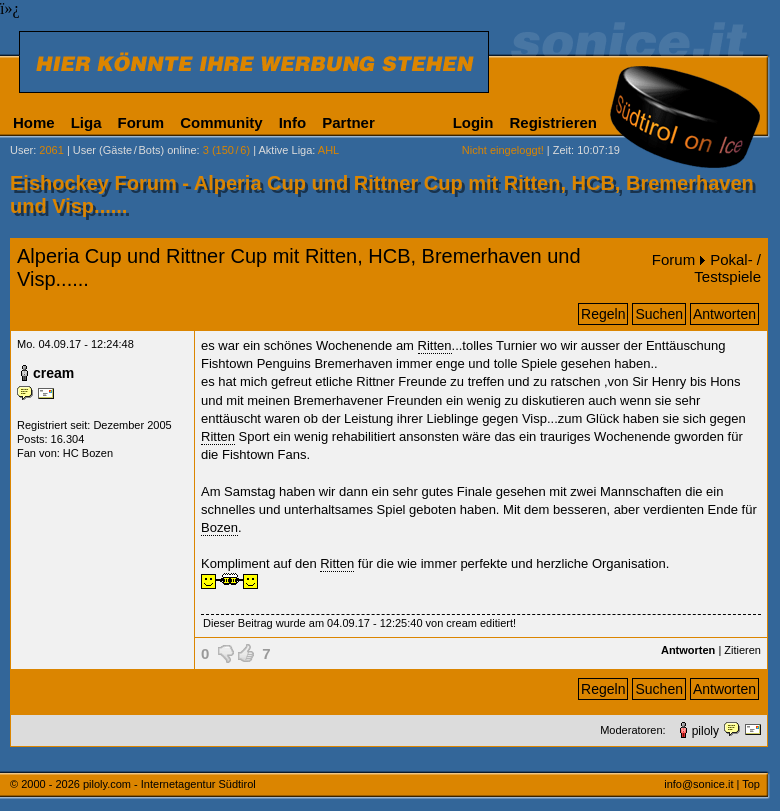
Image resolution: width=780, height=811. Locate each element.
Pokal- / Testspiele (727, 268)
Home (34, 122)
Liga (86, 122)
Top (751, 784)
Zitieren (742, 650)
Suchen (658, 314)
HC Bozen (88, 453)
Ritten (435, 345)
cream (53, 373)
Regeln (603, 314)
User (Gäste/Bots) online (135, 150)
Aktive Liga (286, 150)
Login (473, 122)
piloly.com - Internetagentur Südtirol (169, 784)
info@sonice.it (698, 784)
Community (221, 122)
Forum (141, 122)
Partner (348, 122)
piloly (705, 731)
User (21, 150)
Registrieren (553, 122)
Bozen (219, 527)
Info (293, 122)
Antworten (724, 314)
